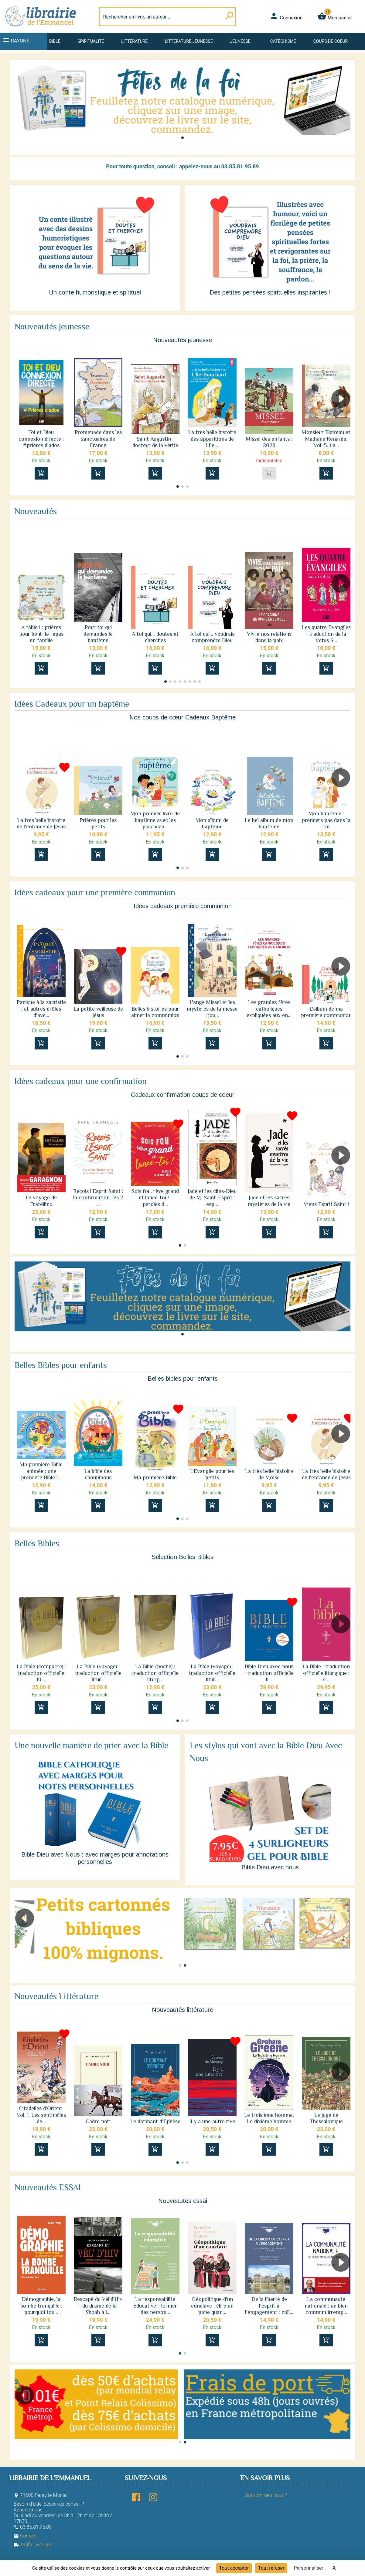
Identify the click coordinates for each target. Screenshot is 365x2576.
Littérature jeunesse (189, 41)
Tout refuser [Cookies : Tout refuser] (271, 2568)
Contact (25, 2536)
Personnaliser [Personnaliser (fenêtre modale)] (308, 2568)
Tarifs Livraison (33, 2544)
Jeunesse (240, 41)
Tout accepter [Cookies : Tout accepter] (234, 2568)
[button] (182, 137)
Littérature (134, 41)
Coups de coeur (330, 41)
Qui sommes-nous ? (266, 2495)
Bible (54, 41)
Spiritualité (90, 41)
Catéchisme (283, 41)
